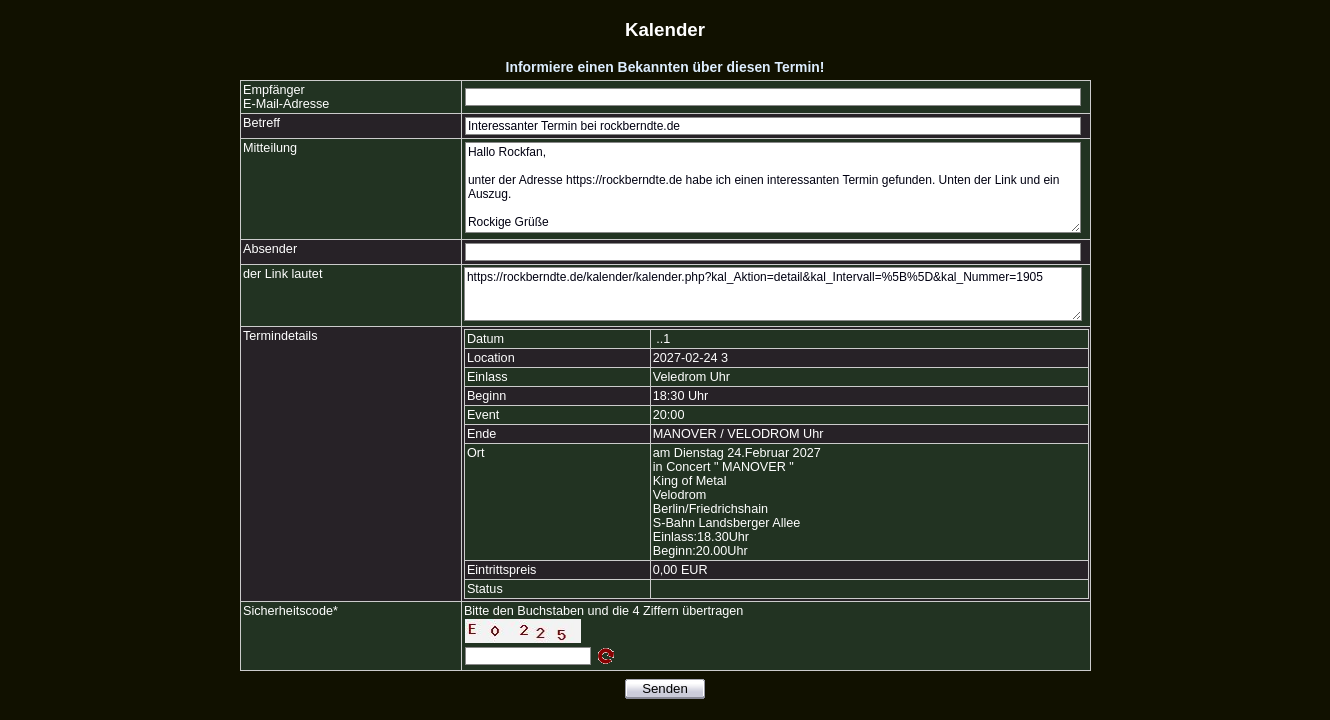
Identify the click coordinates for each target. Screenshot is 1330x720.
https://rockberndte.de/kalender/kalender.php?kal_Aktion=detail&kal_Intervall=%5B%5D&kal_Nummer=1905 (773, 294)
